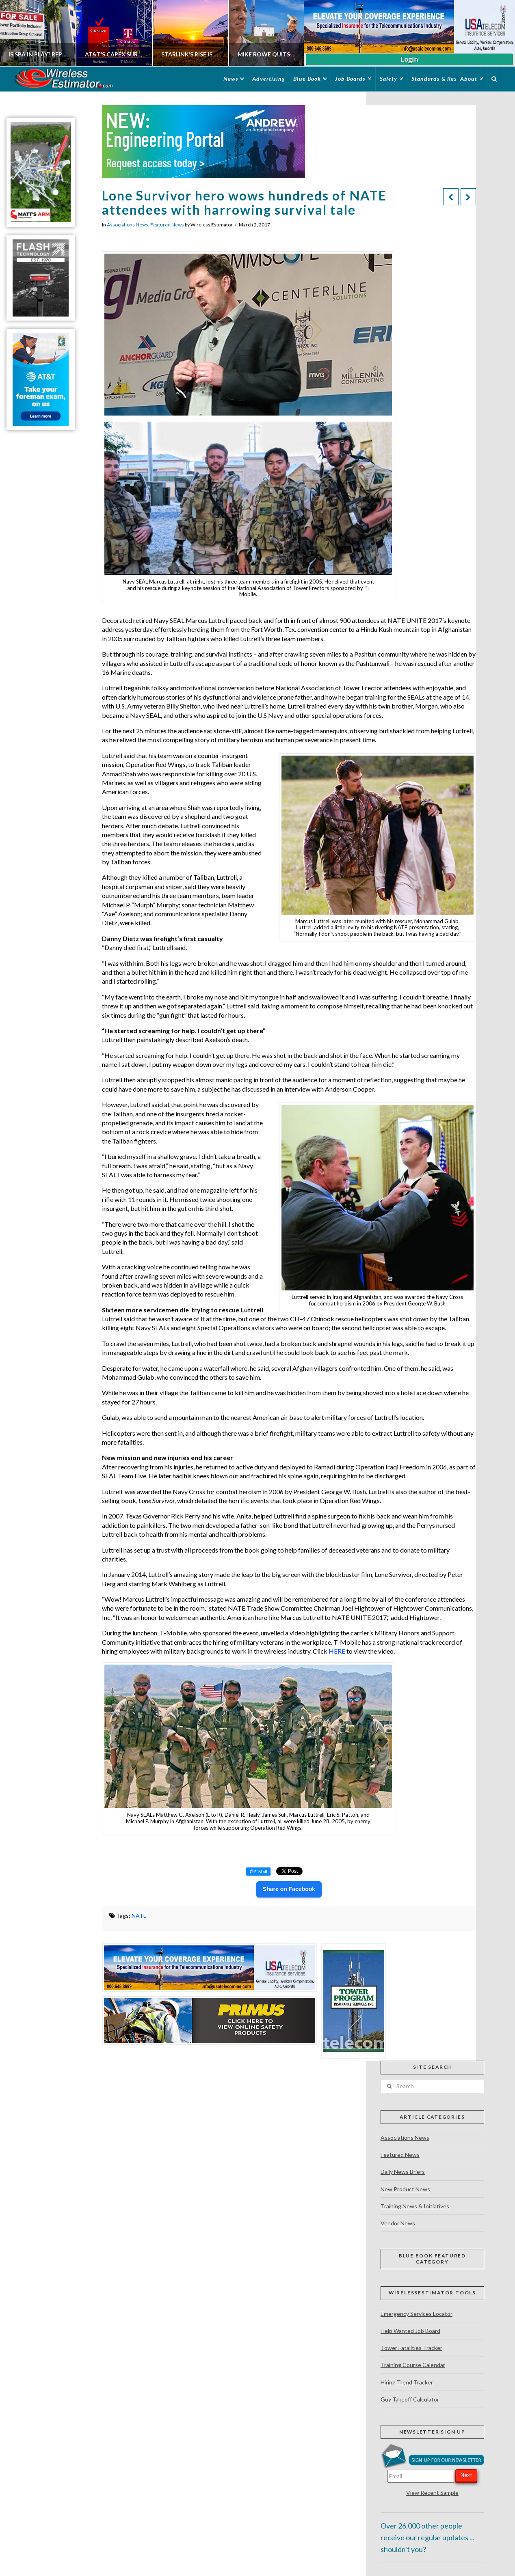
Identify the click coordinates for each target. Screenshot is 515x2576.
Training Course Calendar (413, 2364)
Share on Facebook (289, 1889)
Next (466, 2475)
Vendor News (398, 2223)
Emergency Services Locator (416, 2313)
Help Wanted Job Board (410, 2330)
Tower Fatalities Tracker (411, 2347)
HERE (337, 1651)
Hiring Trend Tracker (407, 2382)
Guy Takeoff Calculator (410, 2399)
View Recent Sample (432, 2492)
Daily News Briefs (403, 2171)
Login (409, 59)
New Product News (405, 2189)
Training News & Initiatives (415, 2206)
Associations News (127, 225)
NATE (139, 1915)
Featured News (167, 225)
